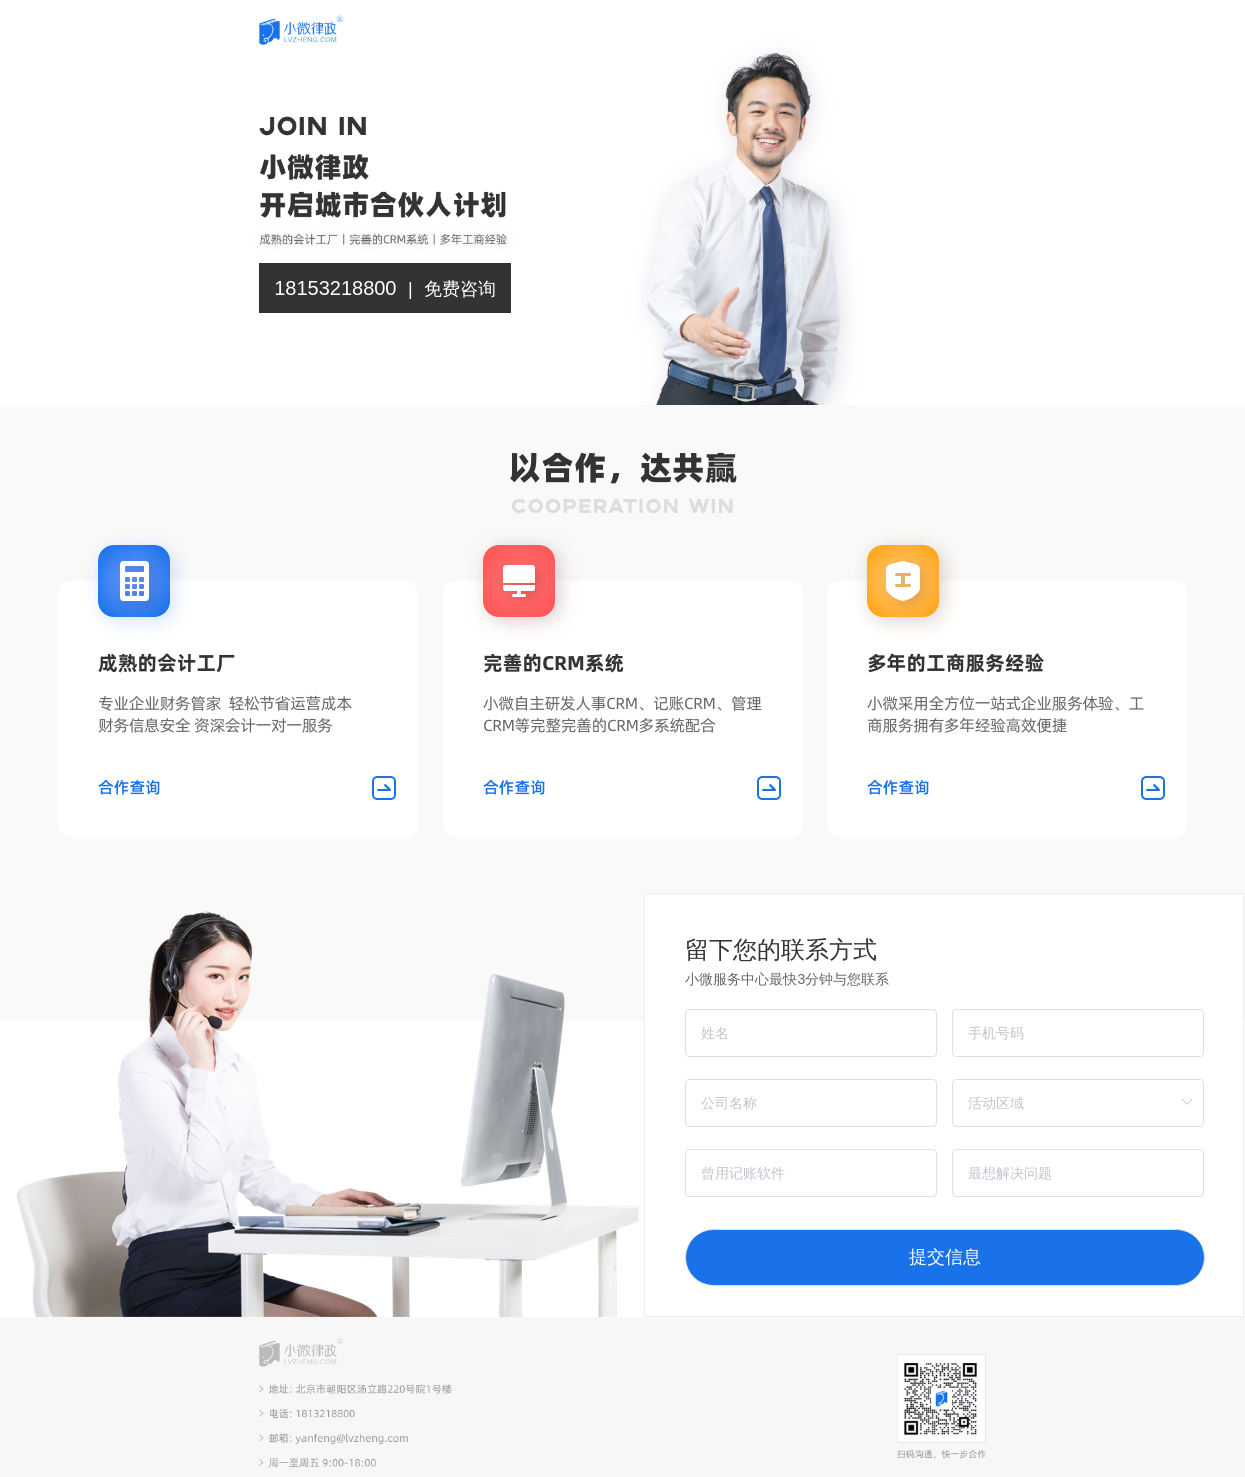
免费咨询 (460, 289)
